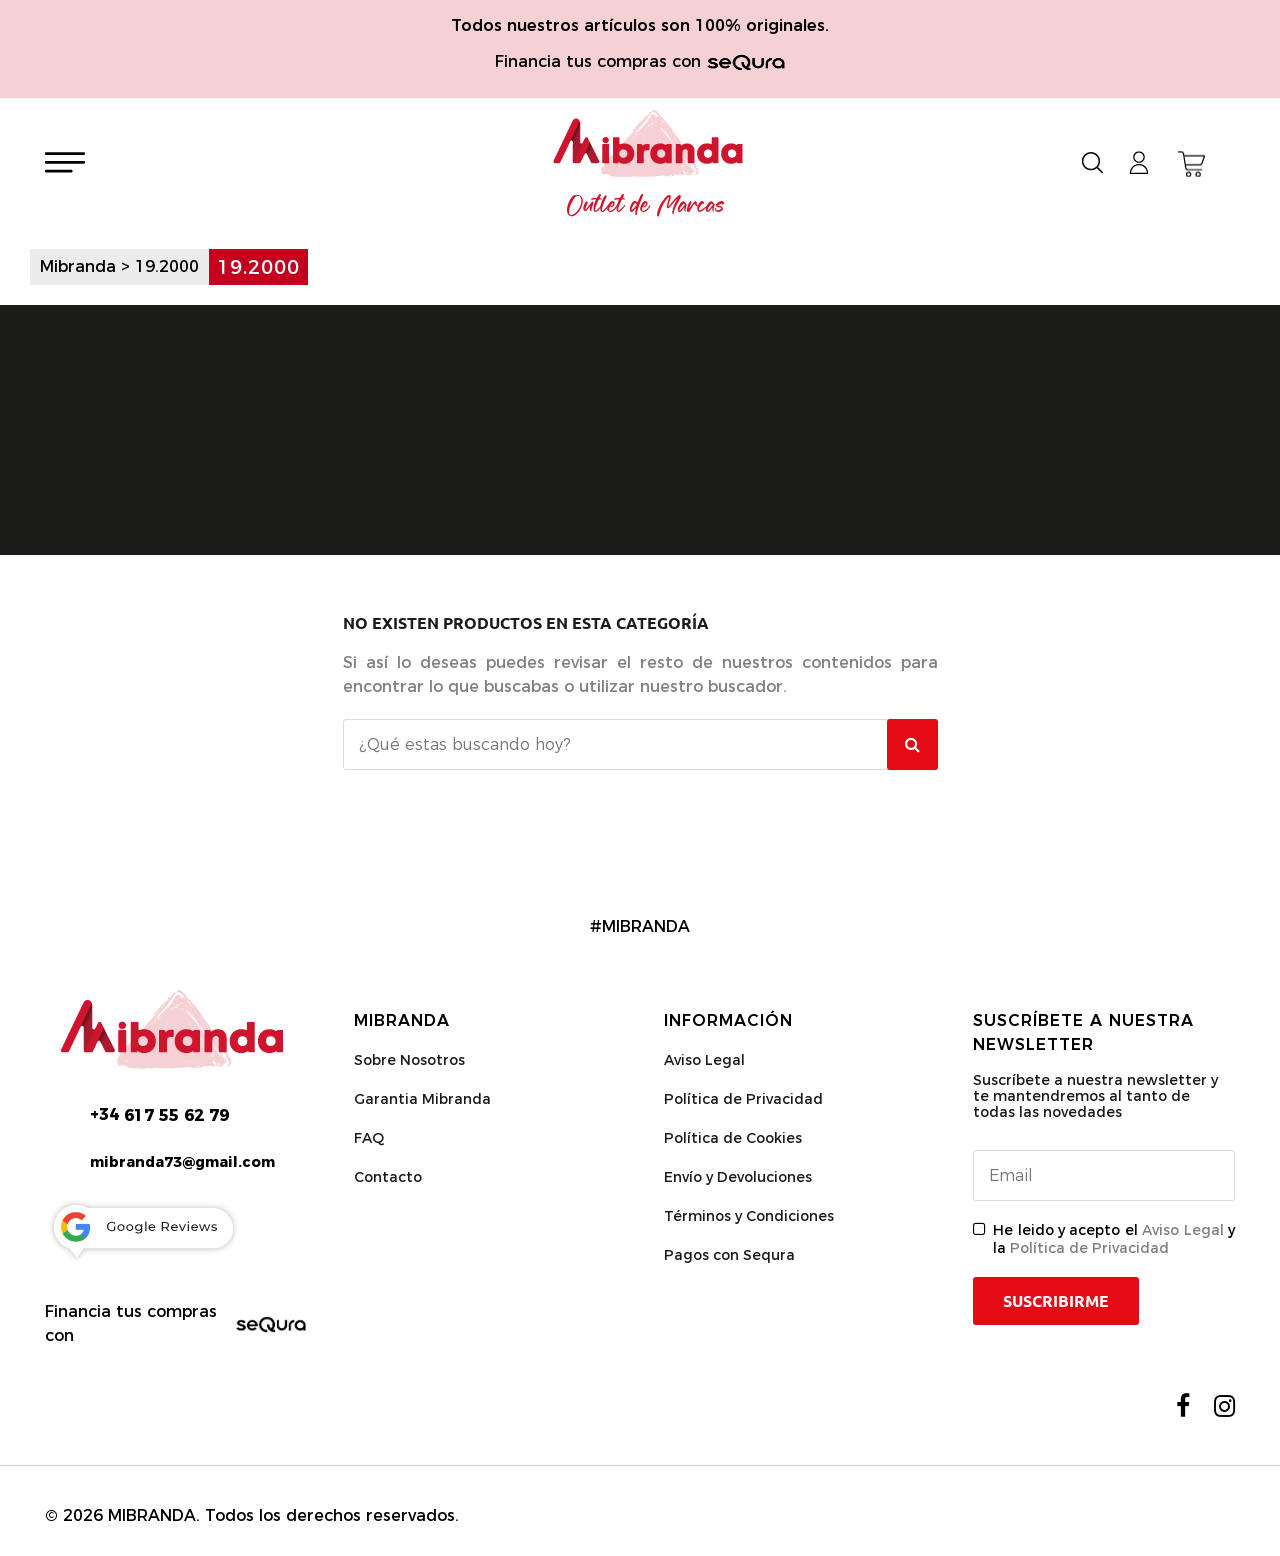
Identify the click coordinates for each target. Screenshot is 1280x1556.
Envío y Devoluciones (738, 1177)
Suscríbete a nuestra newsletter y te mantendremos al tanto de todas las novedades (1095, 1096)
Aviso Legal (704, 1060)
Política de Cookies (733, 1138)
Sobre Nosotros (409, 1060)
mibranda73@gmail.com (182, 1162)
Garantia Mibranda (422, 1099)
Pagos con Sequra (729, 1255)
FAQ (369, 1138)
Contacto (388, 1177)
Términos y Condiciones (749, 1216)
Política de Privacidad (743, 1099)
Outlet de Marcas (646, 206)
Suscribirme (1056, 1301)
